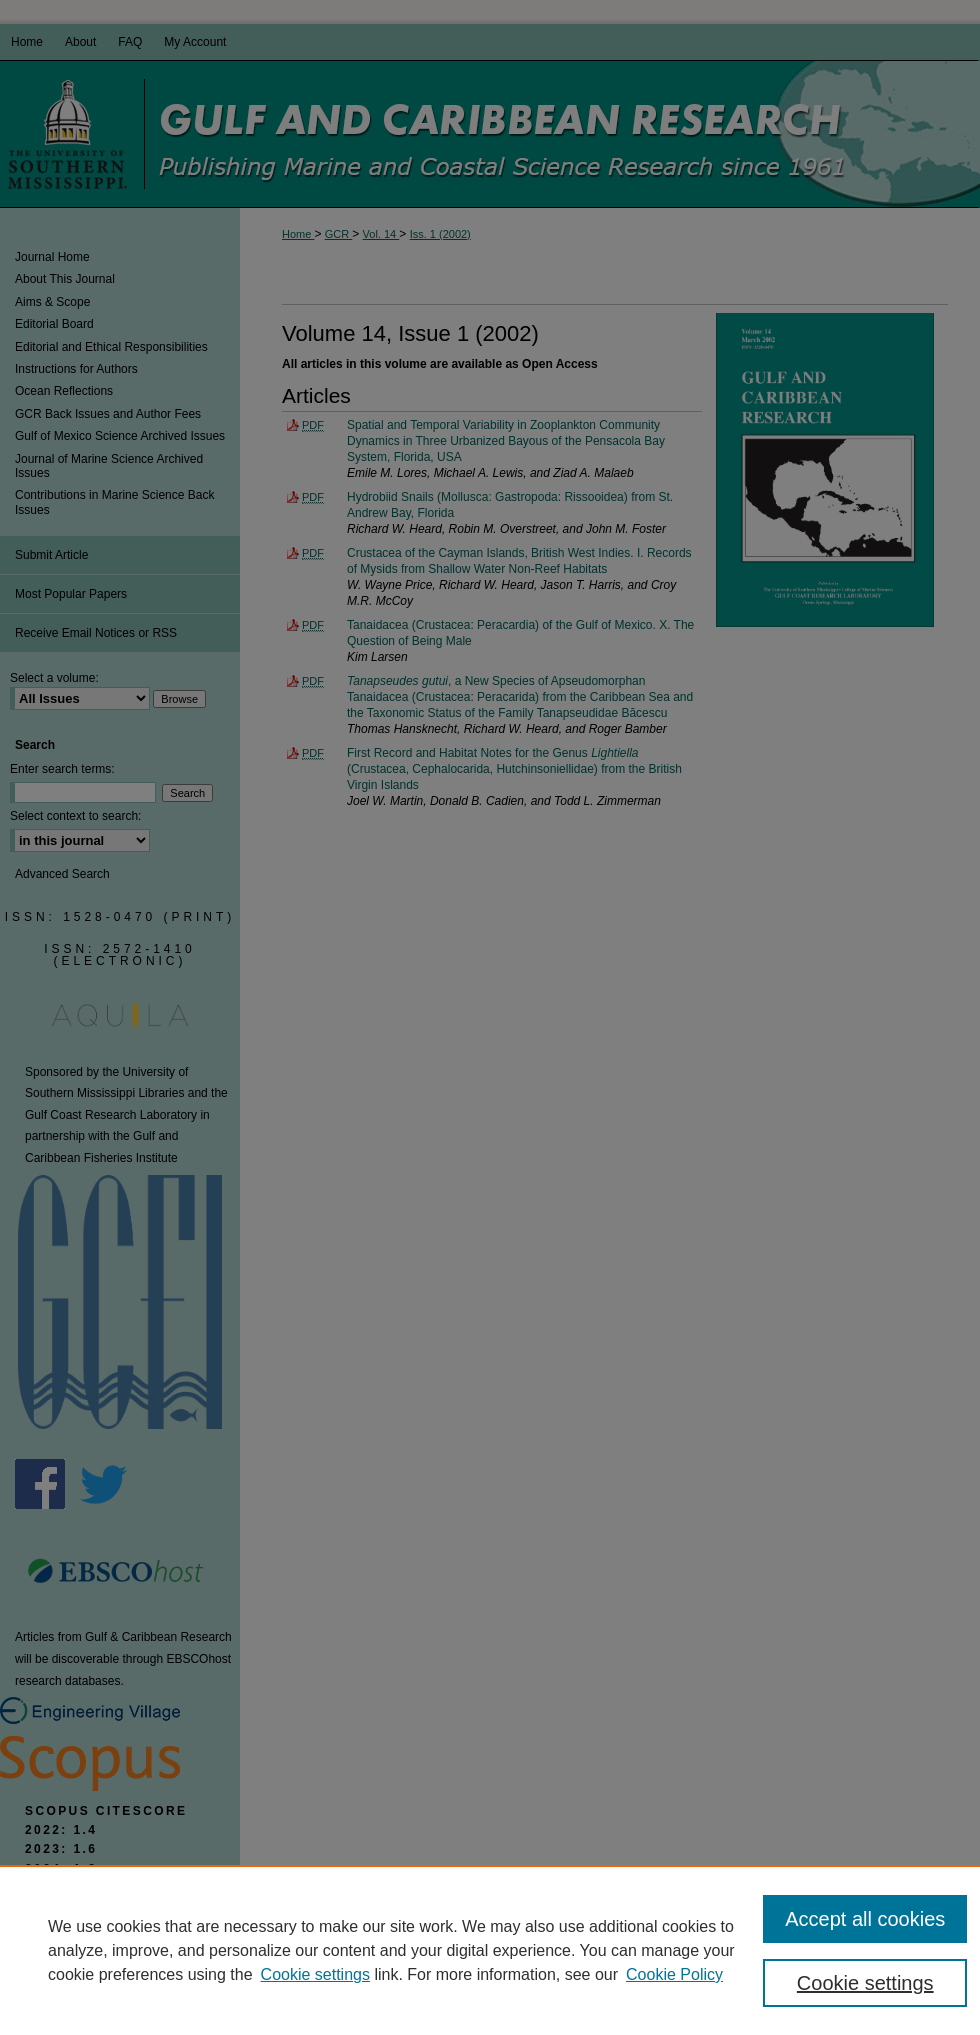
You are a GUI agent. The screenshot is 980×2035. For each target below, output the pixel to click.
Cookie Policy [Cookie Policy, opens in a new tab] (674, 1974)
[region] (490, 1950)
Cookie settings (315, 1974)
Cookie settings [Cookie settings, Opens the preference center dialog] (865, 1983)
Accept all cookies (865, 1919)
